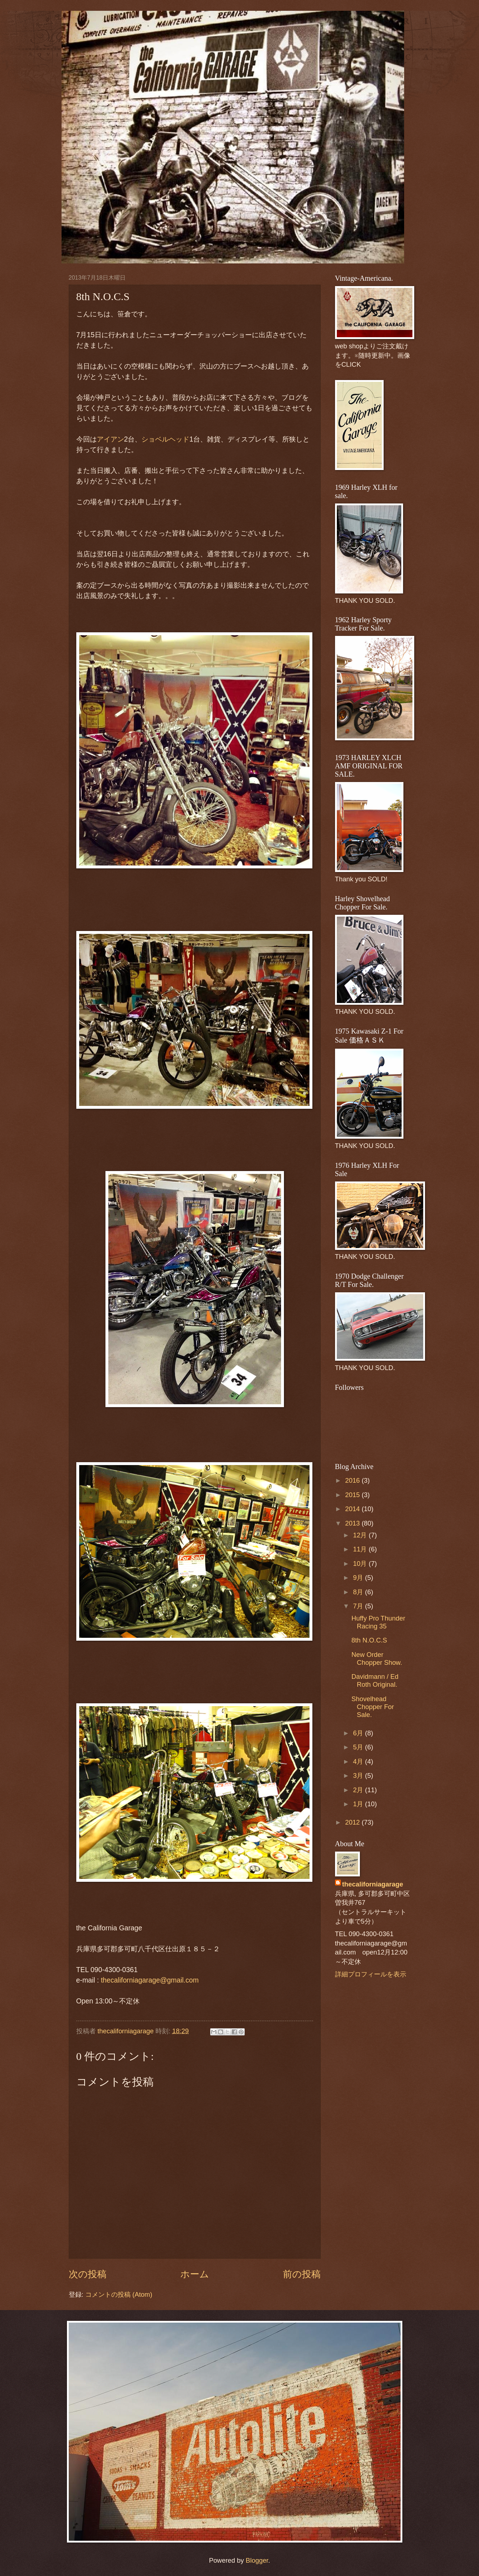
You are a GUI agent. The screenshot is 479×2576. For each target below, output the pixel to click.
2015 (353, 1495)
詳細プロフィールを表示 (370, 1974)
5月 (359, 1747)
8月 (359, 1592)
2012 (353, 1822)
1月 (359, 1804)
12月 (361, 1535)
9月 (359, 1577)
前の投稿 (302, 2274)
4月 (359, 1761)
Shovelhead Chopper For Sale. (372, 1706)
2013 (353, 1523)
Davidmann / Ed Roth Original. (374, 1680)
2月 (359, 1790)
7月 (359, 1606)
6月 (359, 1733)
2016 (353, 1480)
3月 (359, 1775)
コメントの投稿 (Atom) (118, 2294)
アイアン (110, 439)
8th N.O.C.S (369, 1640)
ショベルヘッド (165, 439)
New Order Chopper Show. (376, 1658)
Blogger (257, 2560)
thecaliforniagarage (127, 2031)
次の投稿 (88, 2274)
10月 (361, 1563)
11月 (361, 1549)
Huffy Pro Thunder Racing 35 (378, 1622)
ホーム (194, 2274)
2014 (353, 1509)
